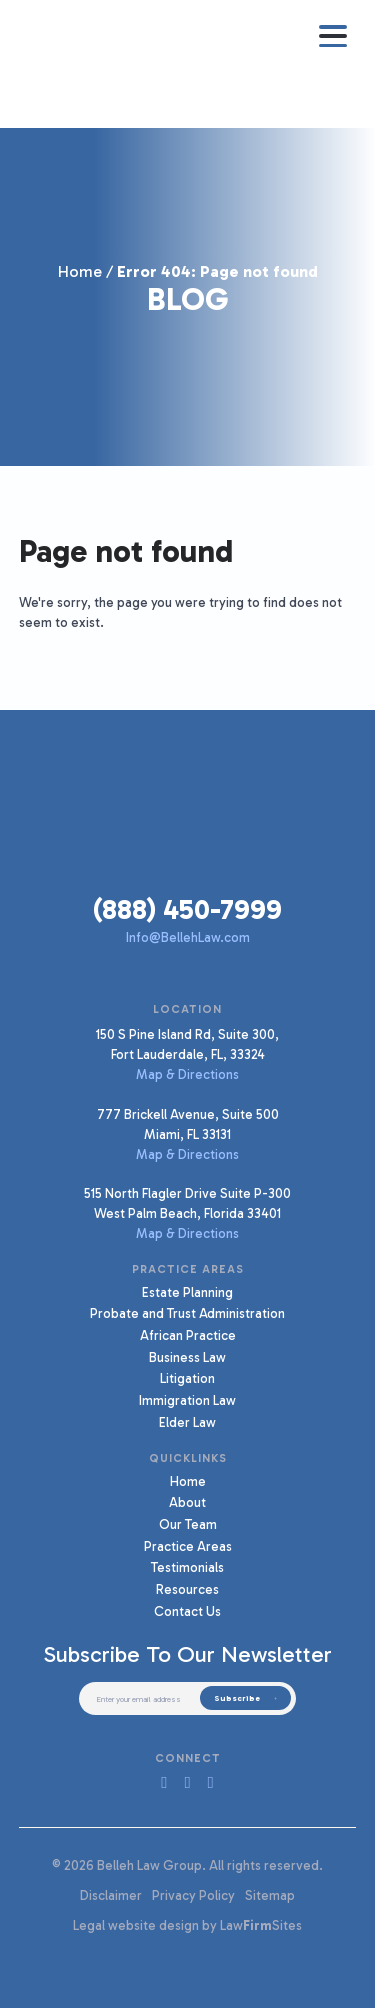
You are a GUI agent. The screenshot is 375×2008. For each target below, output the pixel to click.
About (187, 1502)
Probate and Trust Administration (187, 1313)
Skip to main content (0, 0)
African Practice (188, 1335)
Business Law (187, 1357)
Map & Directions (187, 1074)
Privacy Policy (193, 1895)
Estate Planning (187, 1292)
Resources (187, 1589)
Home (80, 271)
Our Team (188, 1524)
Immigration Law (187, 1400)
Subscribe (237, 1698)
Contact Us (187, 1611)
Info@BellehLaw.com (188, 937)
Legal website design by (145, 1925)
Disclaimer (111, 1895)
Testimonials (187, 1567)
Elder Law (187, 1422)
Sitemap (270, 1895)
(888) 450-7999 (187, 909)
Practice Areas (188, 1546)
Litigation (187, 1378)
